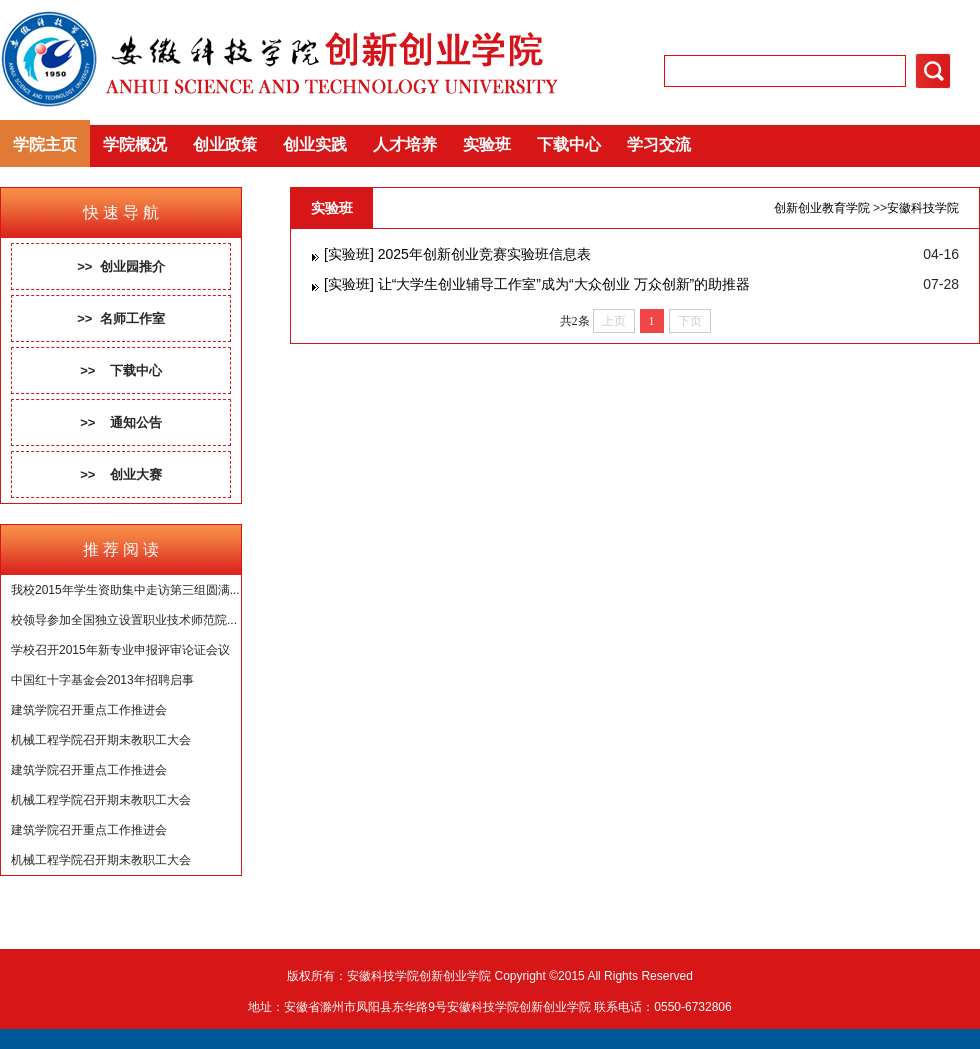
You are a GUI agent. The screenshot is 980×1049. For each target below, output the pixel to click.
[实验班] (349, 254)
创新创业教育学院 (822, 208)
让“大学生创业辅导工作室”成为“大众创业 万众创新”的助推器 (564, 284)
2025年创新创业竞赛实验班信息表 (484, 254)
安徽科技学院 (923, 208)
